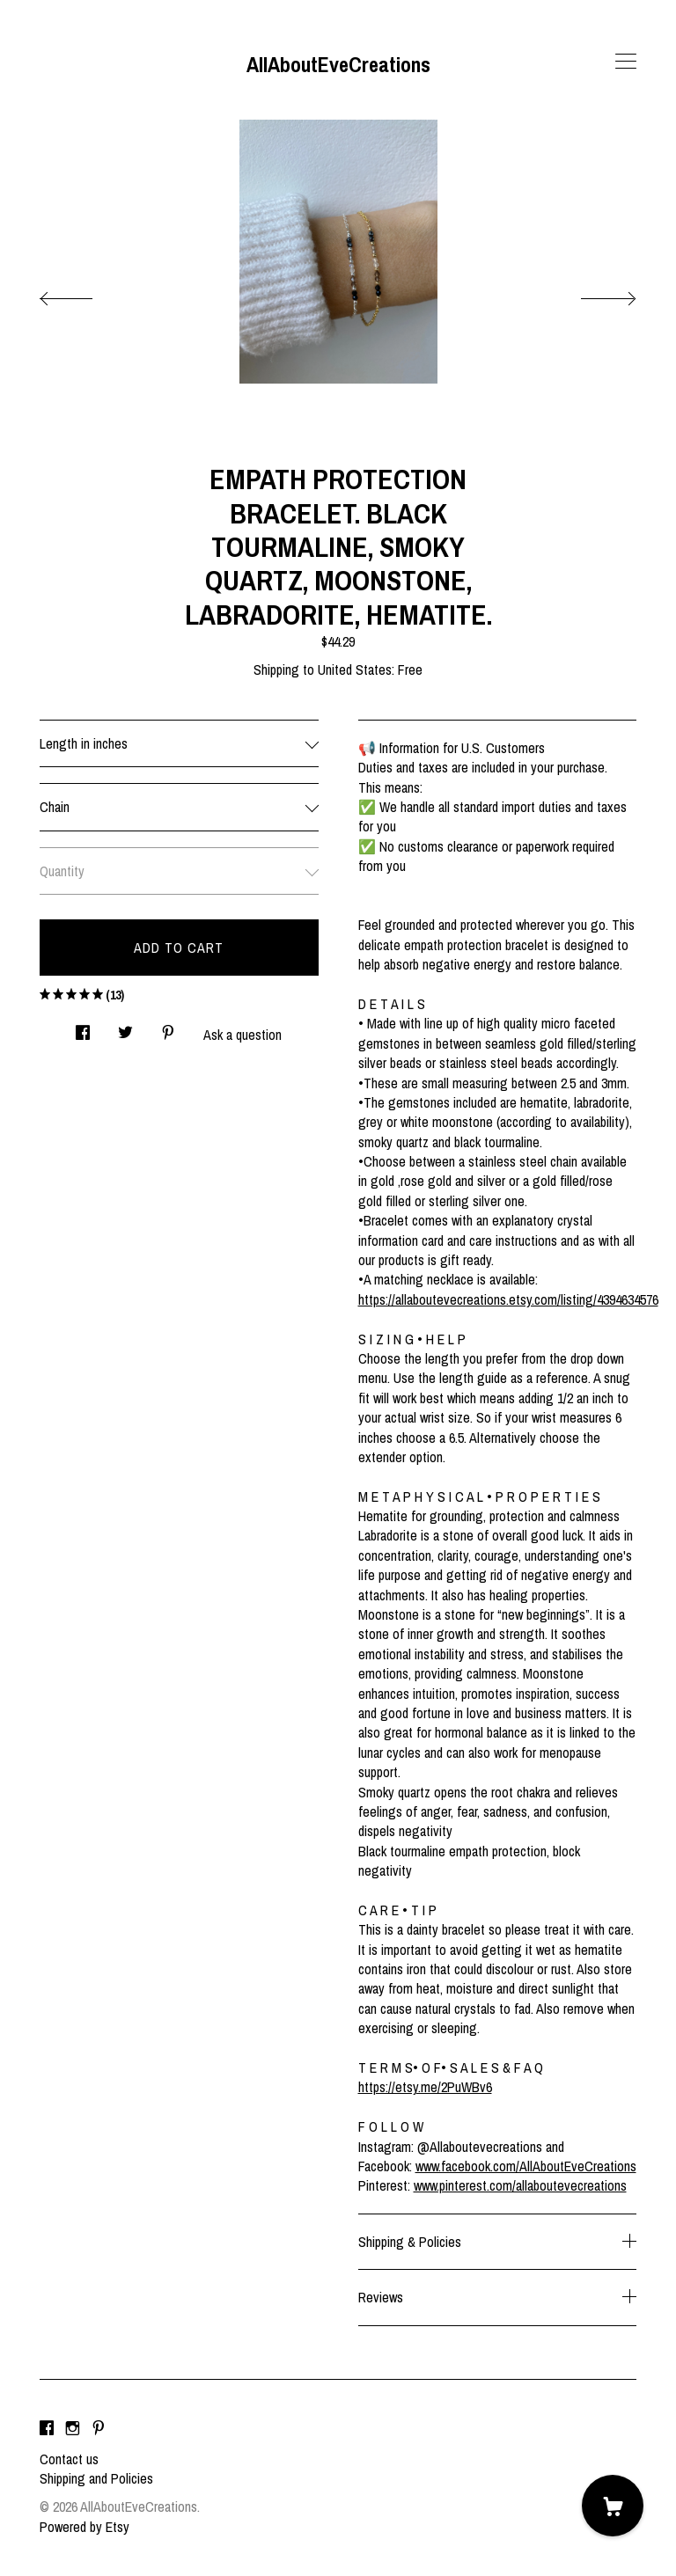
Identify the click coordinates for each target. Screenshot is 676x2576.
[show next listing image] (592, 294)
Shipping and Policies (96, 2478)
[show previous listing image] (84, 294)
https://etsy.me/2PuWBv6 (425, 2087)
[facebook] (47, 2429)
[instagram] (72, 2429)
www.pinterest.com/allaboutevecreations (520, 2185)
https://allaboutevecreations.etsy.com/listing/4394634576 (508, 1299)
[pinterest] (99, 2429)
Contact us (69, 2459)
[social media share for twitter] (125, 1028)
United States (355, 669)
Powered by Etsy (84, 2526)
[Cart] (612, 2505)
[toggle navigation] (625, 61)
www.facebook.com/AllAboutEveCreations (525, 2166)
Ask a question (242, 1034)
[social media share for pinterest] (168, 1028)
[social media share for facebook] (83, 1028)
